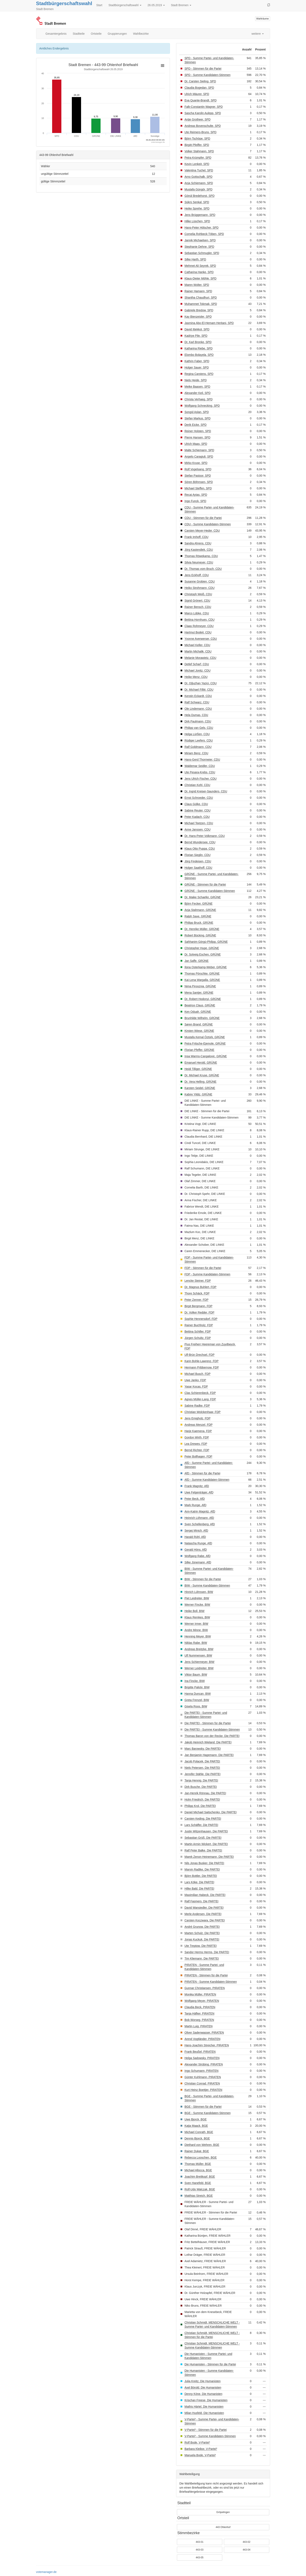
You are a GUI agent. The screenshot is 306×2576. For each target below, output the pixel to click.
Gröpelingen (223, 2512)
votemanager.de (46, 2572)
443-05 (199, 2557)
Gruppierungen (117, 33)
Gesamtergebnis (56, 33)
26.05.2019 (156, 5)
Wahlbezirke (141, 33)
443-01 (199, 2542)
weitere (257, 33)
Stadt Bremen (181, 5)
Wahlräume (262, 18)
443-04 (246, 2549)
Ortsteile (96, 33)
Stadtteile (79, 33)
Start (99, 5)
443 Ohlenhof (223, 2527)
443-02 (246, 2542)
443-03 (199, 2549)
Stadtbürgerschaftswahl (64, 3)
